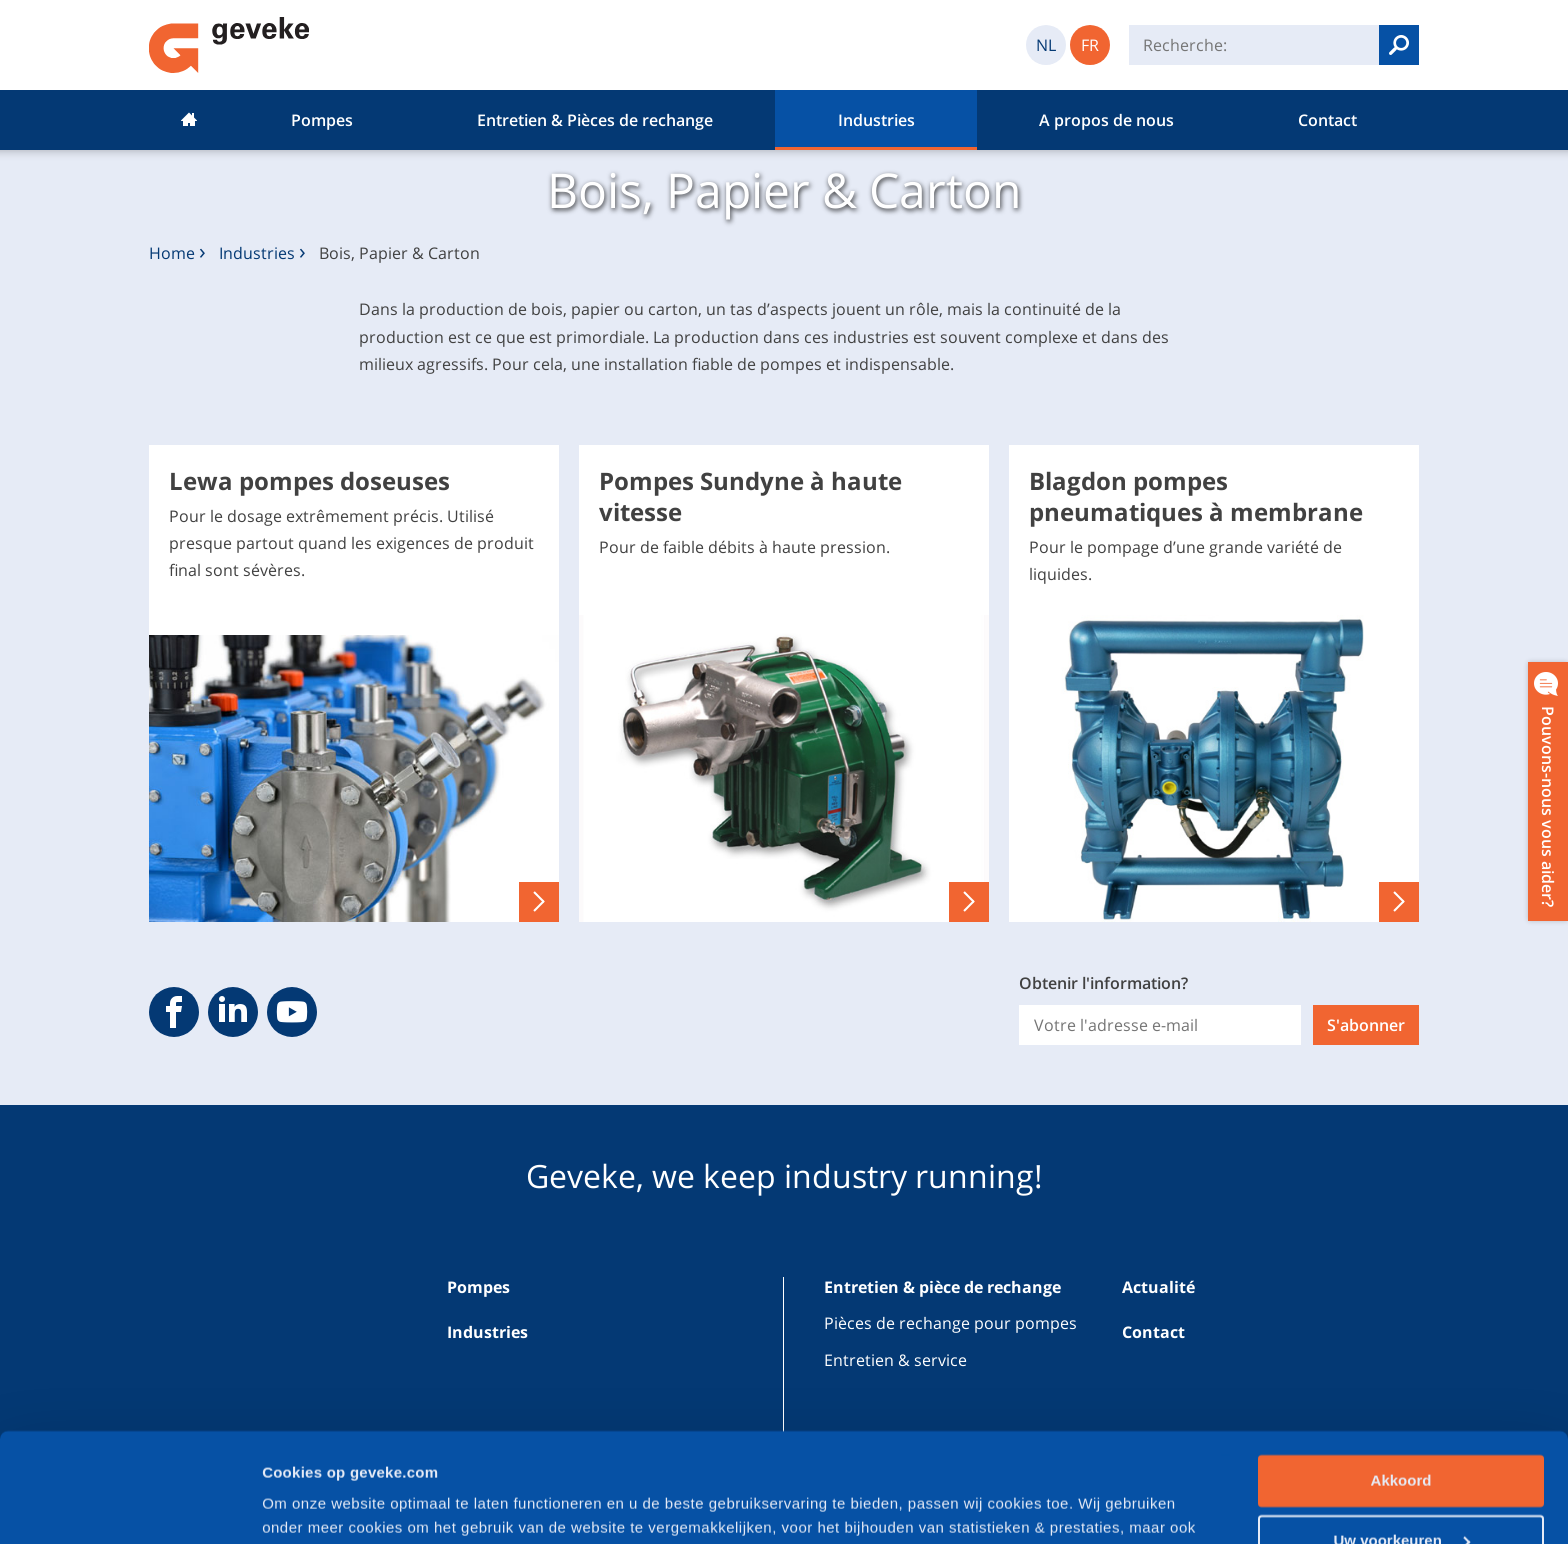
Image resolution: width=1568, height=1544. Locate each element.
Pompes (322, 120)
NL (1046, 45)
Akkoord (1401, 1378)
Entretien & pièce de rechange (942, 1287)
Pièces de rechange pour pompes (950, 1323)
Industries (876, 120)
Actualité (1158, 1287)
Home (189, 120)
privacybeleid (562, 1449)
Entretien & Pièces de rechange (595, 120)
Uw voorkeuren (1401, 1437)
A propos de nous (1106, 120)
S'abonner (1366, 1025)
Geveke (229, 45)
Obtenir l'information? (1103, 983)
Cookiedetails (311, 1504)
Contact (1327, 120)
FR (1090, 45)
